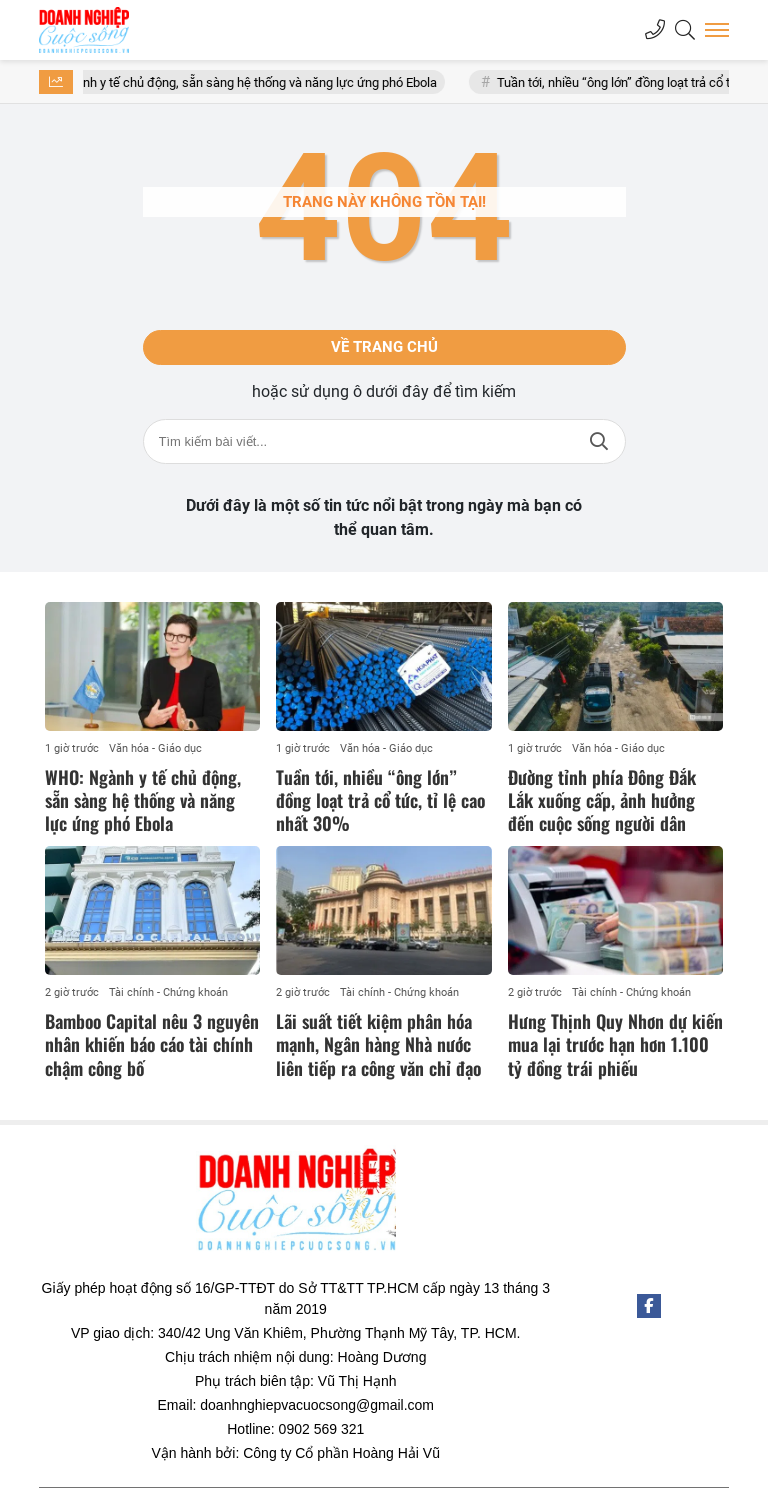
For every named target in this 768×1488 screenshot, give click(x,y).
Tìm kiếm (599, 441)
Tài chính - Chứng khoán (168, 992)
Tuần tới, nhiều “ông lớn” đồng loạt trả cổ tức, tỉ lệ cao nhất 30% (380, 800)
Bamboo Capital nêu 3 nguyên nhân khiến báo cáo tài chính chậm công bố (152, 1044)
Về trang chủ (384, 347)
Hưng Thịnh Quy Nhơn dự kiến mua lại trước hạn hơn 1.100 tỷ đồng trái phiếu (615, 1044)
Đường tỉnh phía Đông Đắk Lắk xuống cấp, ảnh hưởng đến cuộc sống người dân (602, 800)
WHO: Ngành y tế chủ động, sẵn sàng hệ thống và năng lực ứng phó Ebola (242, 82)
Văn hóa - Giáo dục (155, 748)
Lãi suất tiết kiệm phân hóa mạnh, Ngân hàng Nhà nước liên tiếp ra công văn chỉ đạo (378, 1044)
